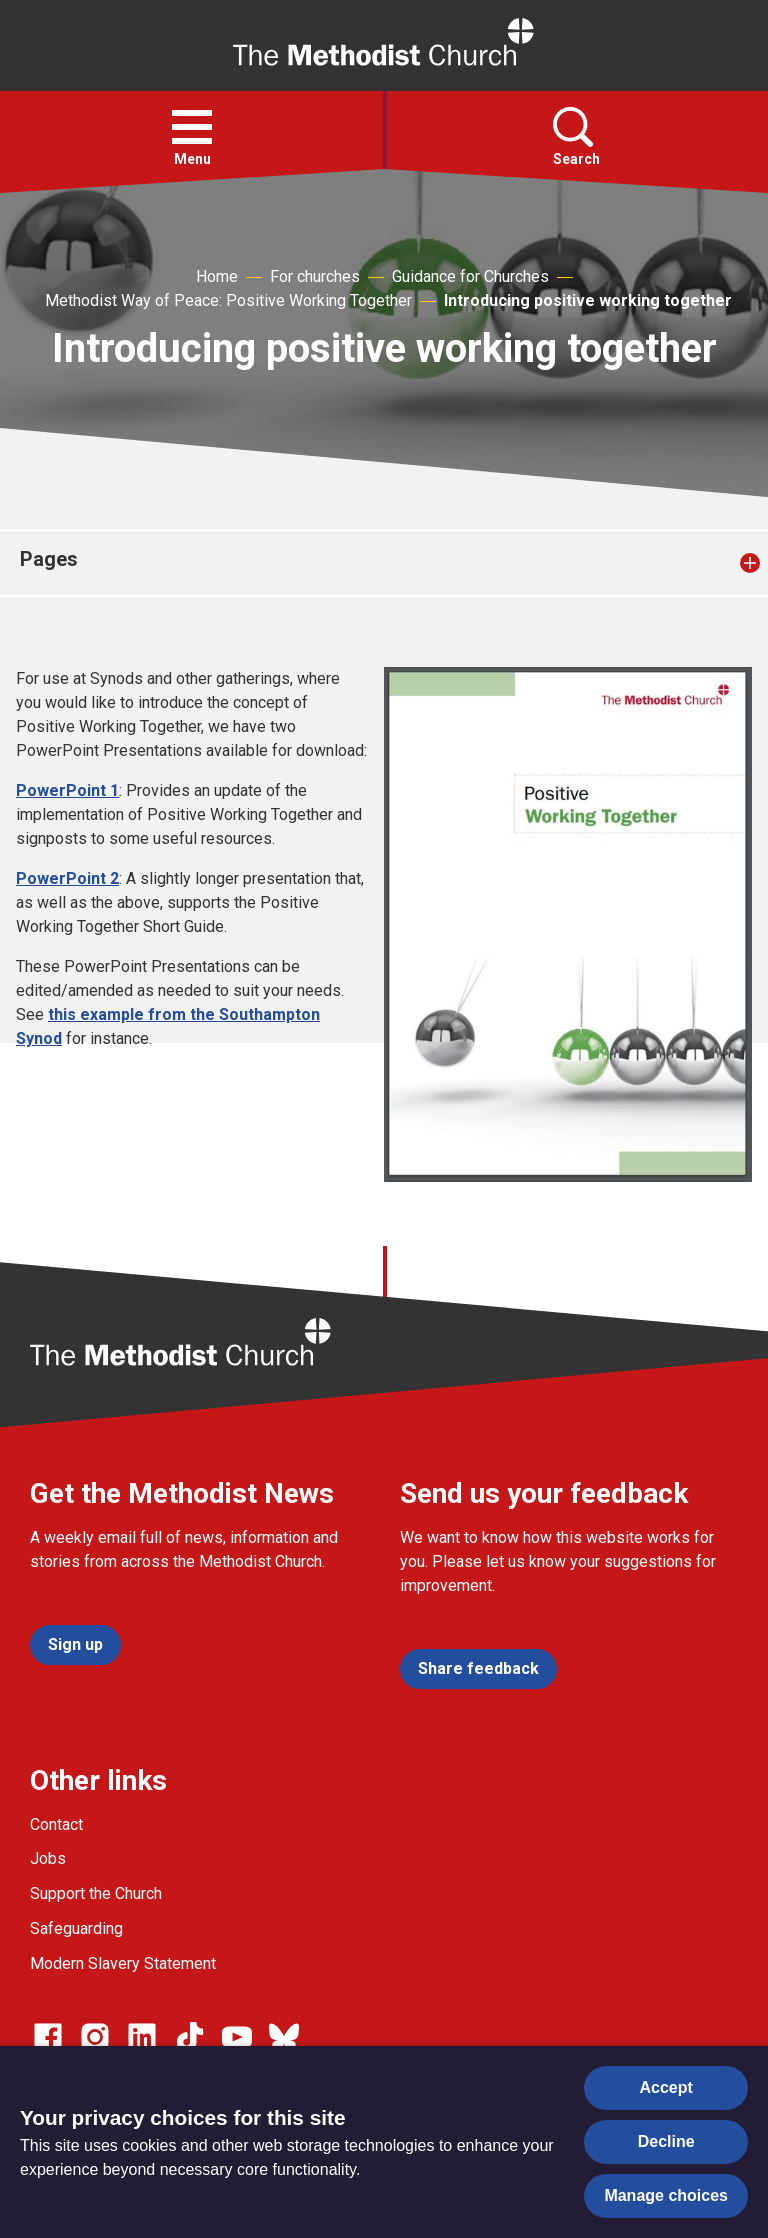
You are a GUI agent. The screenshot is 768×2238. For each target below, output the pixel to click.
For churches (315, 276)
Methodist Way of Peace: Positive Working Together (228, 300)
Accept (666, 2087)
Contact (56, 1824)
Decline (666, 2141)
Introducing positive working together (588, 300)
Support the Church (96, 1893)
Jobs (48, 1858)
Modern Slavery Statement (123, 1963)
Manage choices (666, 2195)
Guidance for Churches (470, 276)
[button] (192, 127)
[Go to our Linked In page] (142, 2037)
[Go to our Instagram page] (95, 2037)
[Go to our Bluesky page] (284, 2037)
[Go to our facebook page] (48, 2037)
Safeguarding (76, 1928)
